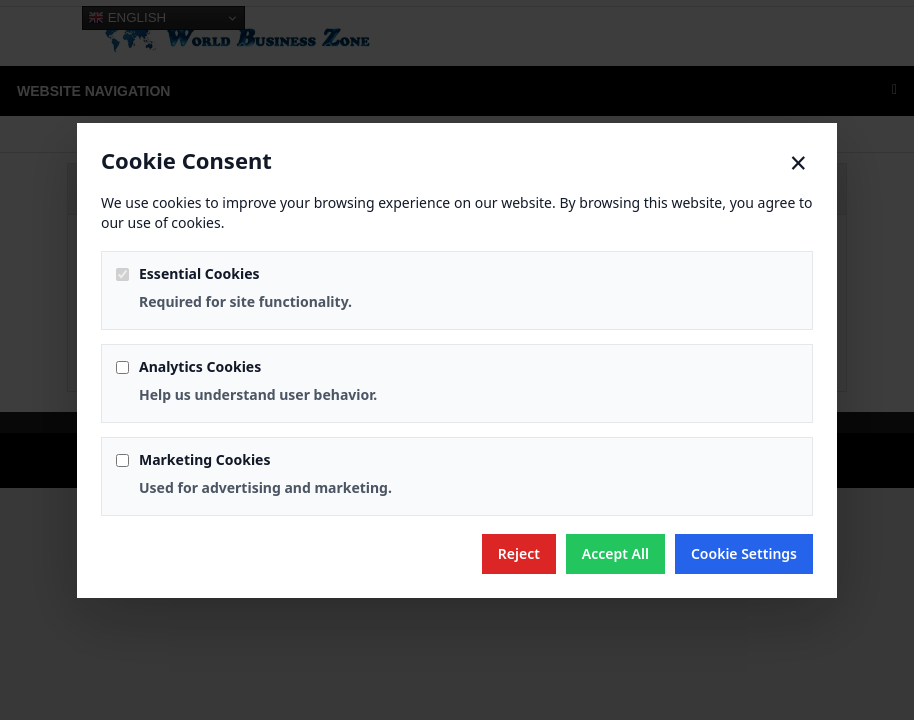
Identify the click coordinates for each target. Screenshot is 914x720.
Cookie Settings (744, 553)
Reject (519, 553)
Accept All (615, 553)
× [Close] (798, 163)
